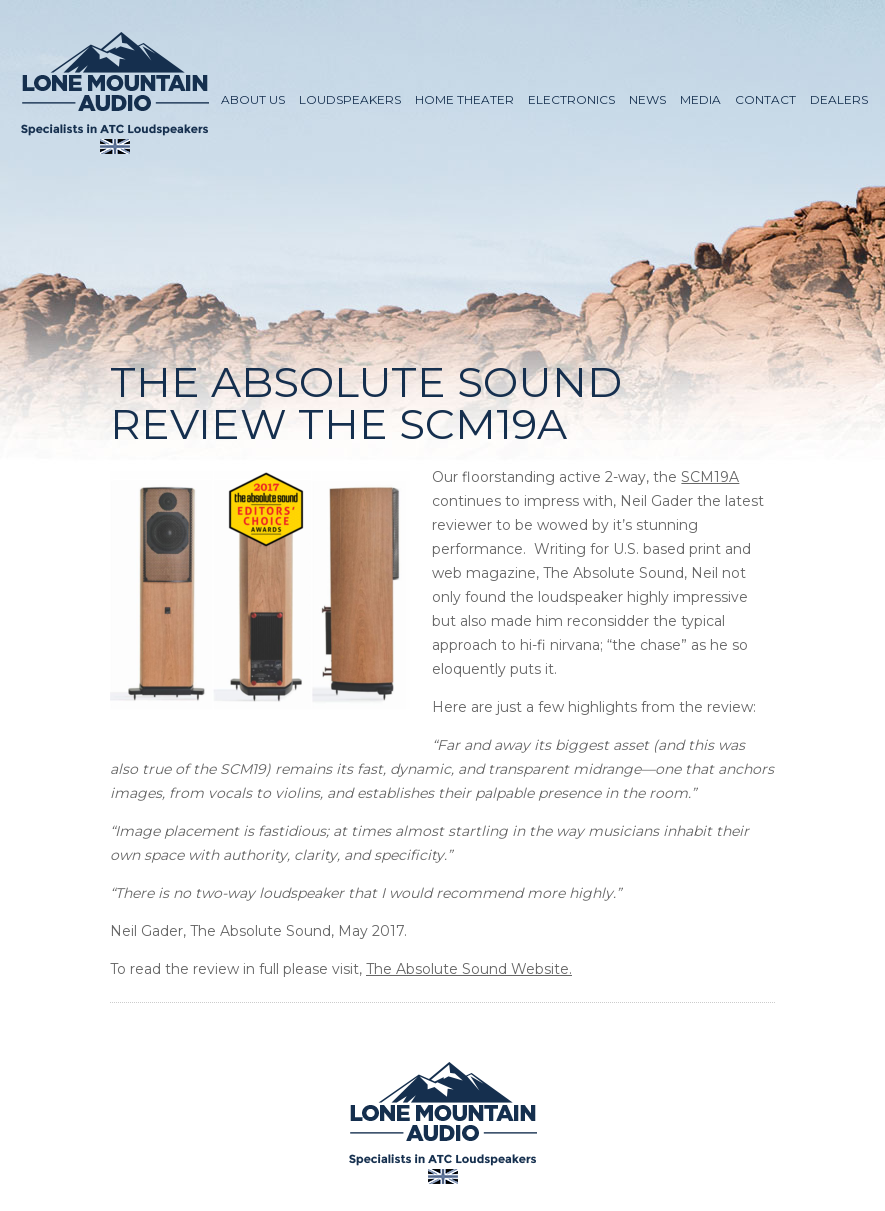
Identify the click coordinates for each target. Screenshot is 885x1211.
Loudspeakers (350, 99)
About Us (253, 99)
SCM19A (710, 477)
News (647, 99)
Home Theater (464, 99)
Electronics (571, 99)
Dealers (839, 99)
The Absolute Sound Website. (469, 969)
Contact (765, 99)
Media (700, 99)
